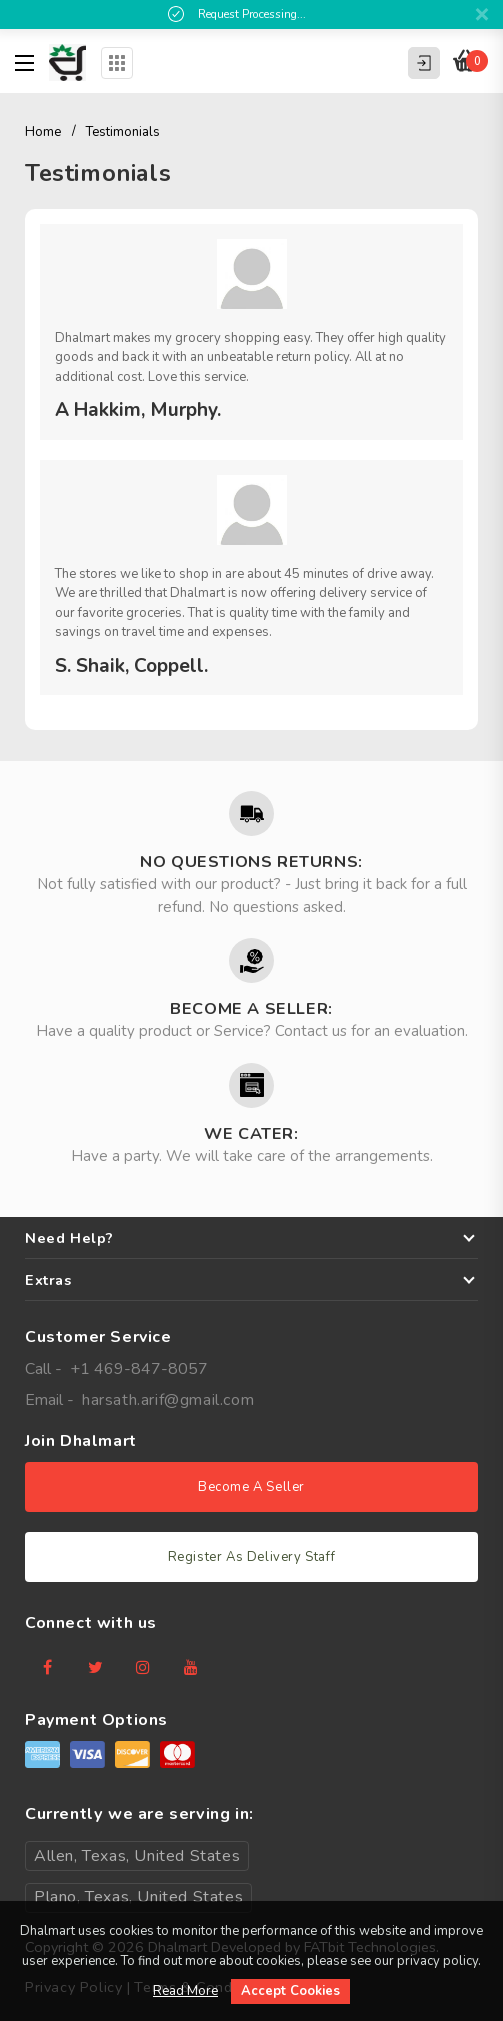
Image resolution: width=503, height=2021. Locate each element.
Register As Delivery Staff (252, 1557)
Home (43, 132)
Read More (185, 1991)
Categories (117, 63)
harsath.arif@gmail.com (168, 1400)
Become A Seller (251, 1487)
